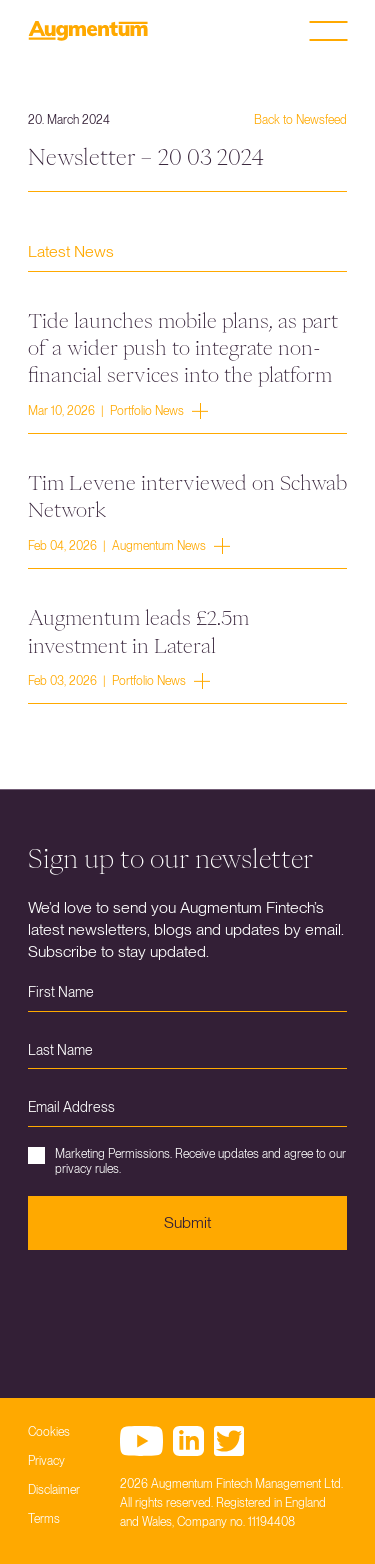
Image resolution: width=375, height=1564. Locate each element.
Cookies (49, 1432)
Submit (187, 1222)
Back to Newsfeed (300, 120)
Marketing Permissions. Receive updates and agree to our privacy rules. (187, 1161)
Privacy (46, 1461)
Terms (44, 1519)
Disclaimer (54, 1490)
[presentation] (180, 1309)
